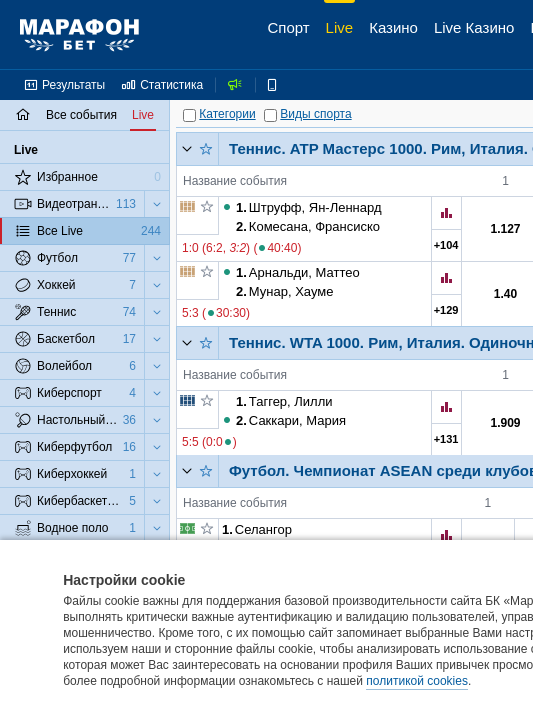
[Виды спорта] (270, 115)
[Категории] (189, 115)
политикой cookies (417, 681)
